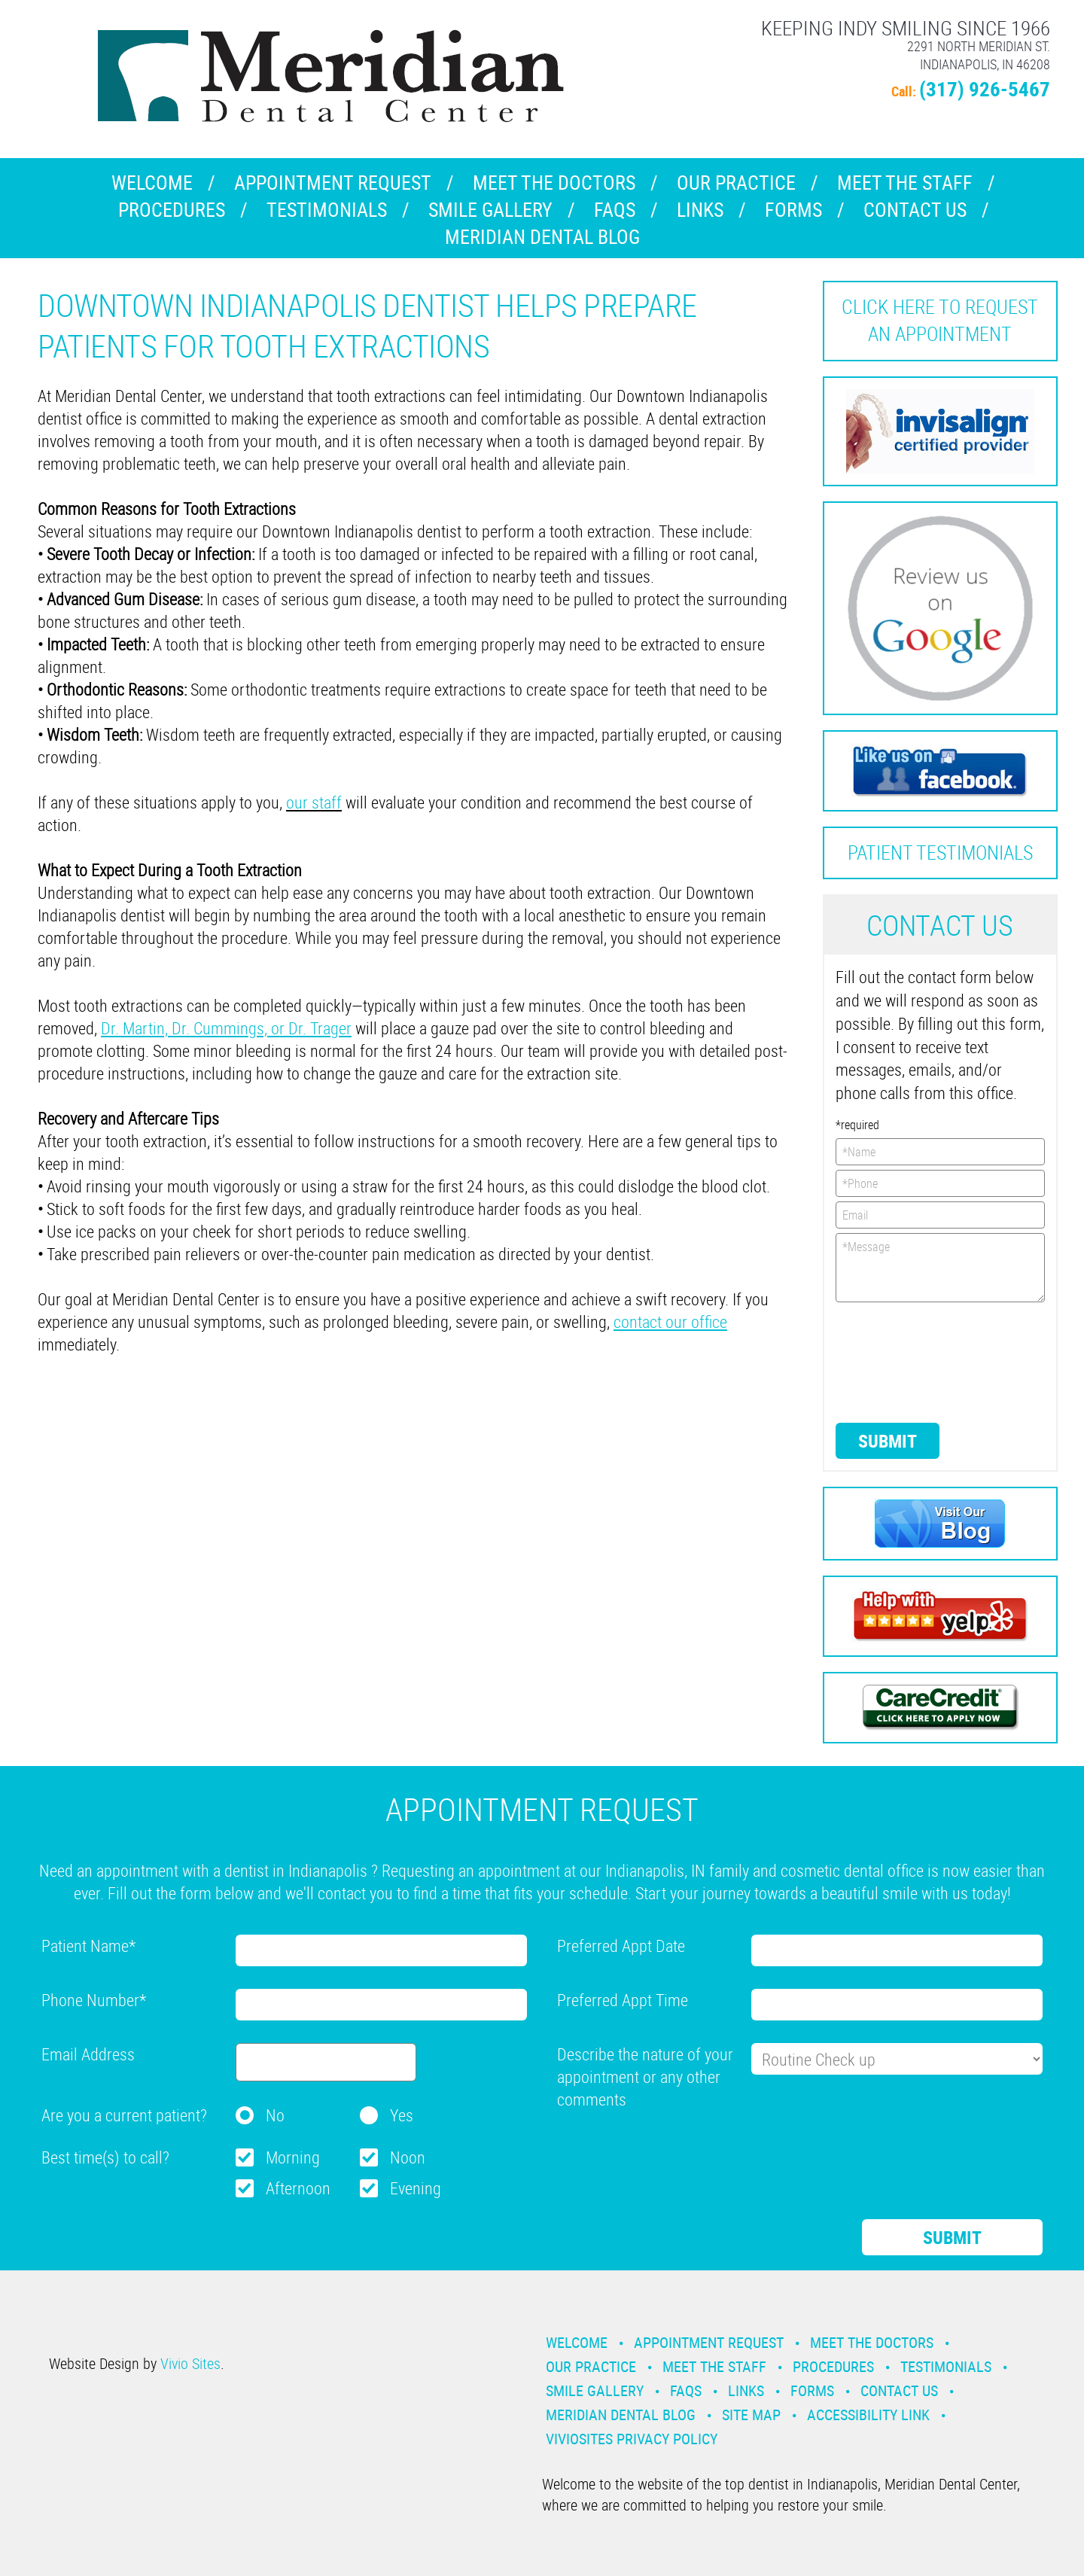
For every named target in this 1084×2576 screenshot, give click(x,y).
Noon (407, 2157)
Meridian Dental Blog (542, 237)
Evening (415, 2188)
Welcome (152, 182)
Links (700, 209)
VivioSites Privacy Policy (631, 2438)
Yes (401, 2115)
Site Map (751, 2414)
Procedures (171, 209)
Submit (887, 1441)
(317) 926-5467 (984, 88)
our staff (314, 802)
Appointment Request (332, 182)
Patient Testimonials (940, 852)
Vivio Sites (190, 2363)
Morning (293, 2157)
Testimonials (326, 209)
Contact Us (915, 209)
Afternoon (298, 2188)
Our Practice (736, 182)
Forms (793, 209)
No (275, 2115)
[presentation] (897, 1361)
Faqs (614, 209)
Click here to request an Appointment (940, 320)
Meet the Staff (905, 182)
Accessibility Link (868, 2414)
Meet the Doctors (554, 182)
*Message (941, 1267)
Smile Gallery (490, 209)
